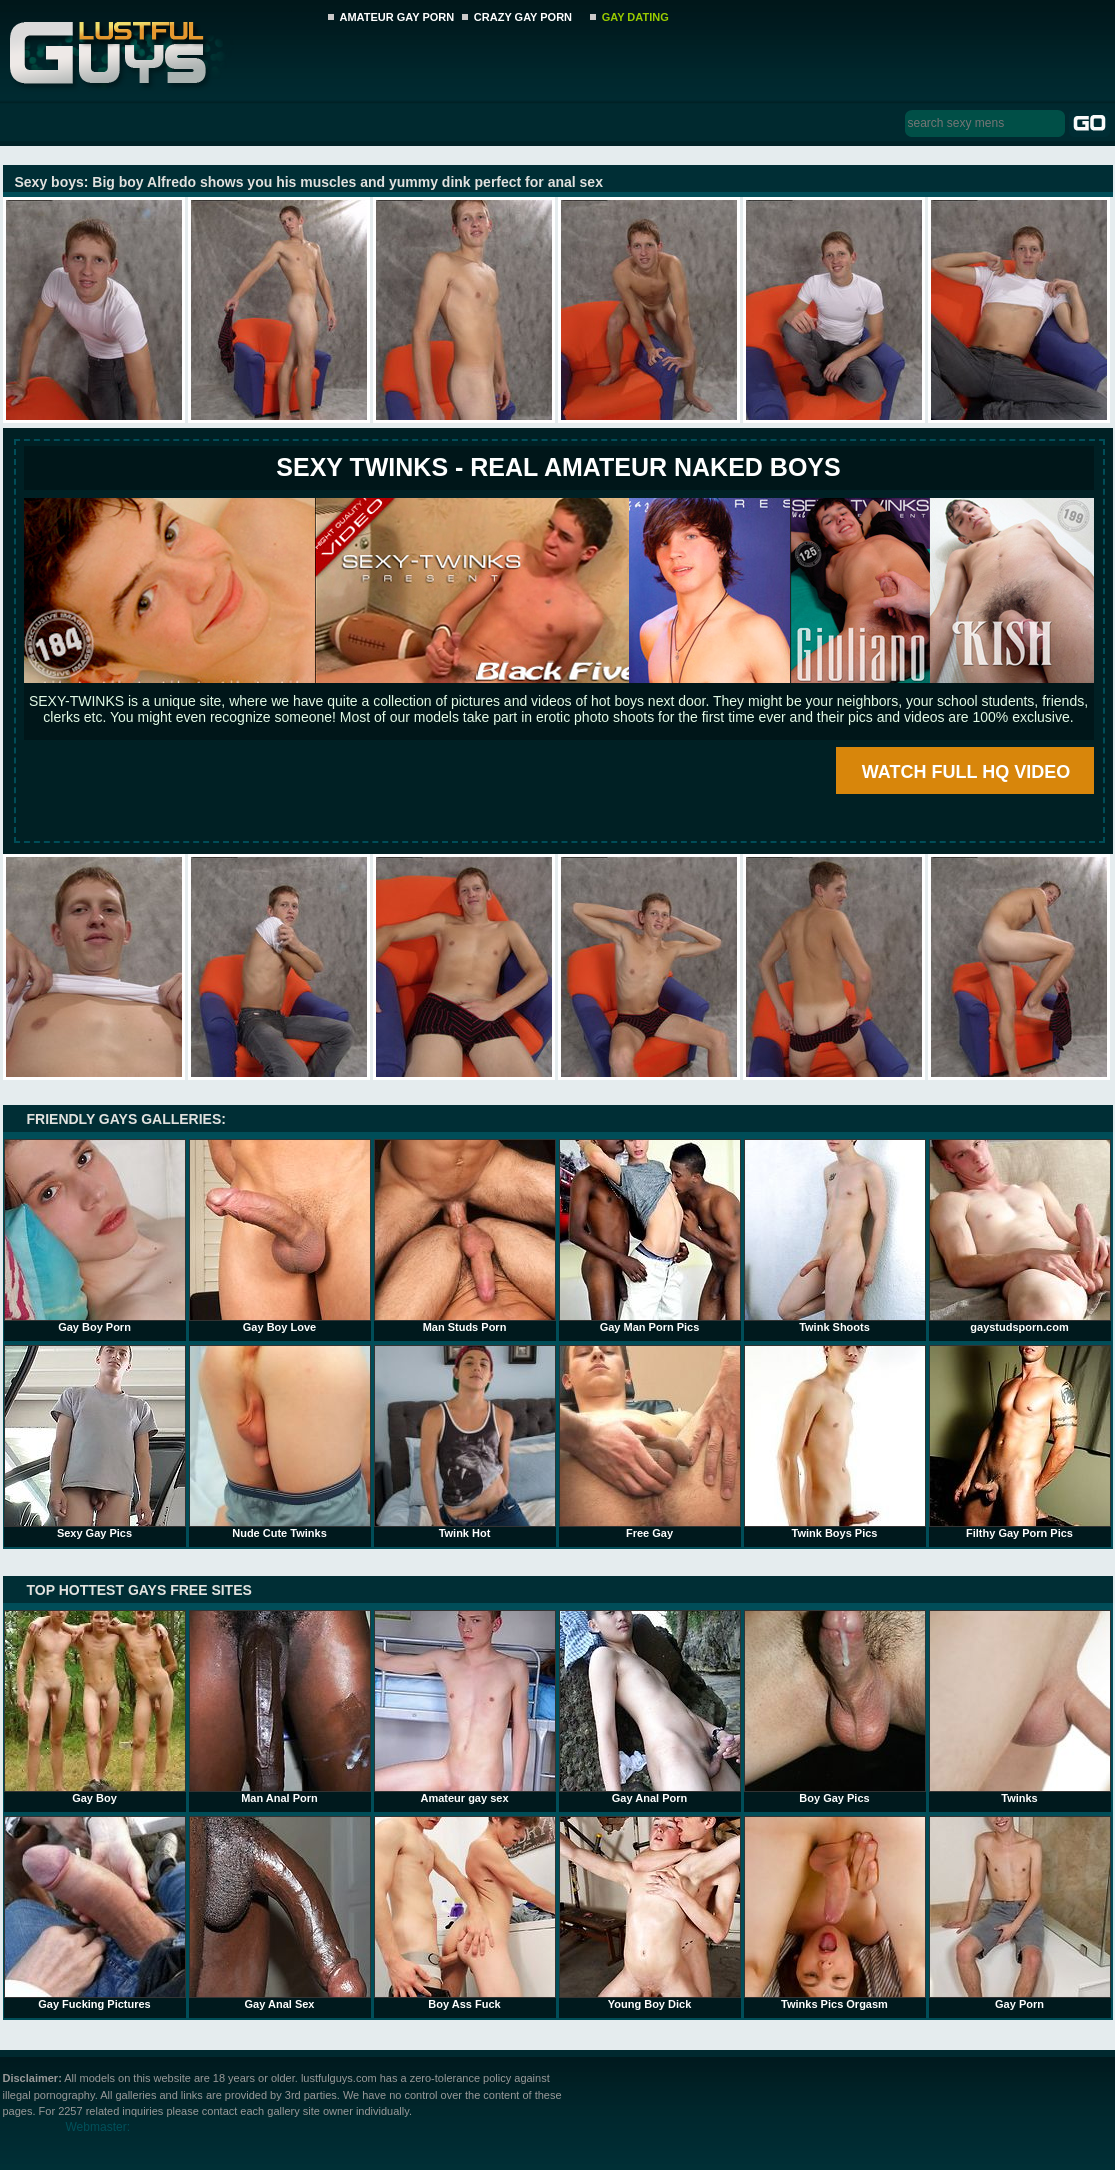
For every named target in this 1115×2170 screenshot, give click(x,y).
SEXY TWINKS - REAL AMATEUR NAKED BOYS (558, 467)
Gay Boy (95, 1707)
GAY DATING (635, 17)
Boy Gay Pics (835, 1707)
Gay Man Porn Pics (650, 1236)
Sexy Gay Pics (95, 1442)
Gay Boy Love (280, 1236)
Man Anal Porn (280, 1707)
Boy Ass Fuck (465, 1913)
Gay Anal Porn (650, 1707)
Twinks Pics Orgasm (835, 1913)
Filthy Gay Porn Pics (1020, 1442)
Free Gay (650, 1442)
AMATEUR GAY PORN (397, 17)
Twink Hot (465, 1442)
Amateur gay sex (465, 1707)
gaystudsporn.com (1020, 1236)
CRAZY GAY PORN (523, 17)
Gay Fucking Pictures (95, 1913)
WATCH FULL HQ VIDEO (966, 772)
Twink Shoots (835, 1236)
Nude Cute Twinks (280, 1442)
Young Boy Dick (650, 1913)
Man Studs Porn (465, 1236)
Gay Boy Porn (95, 1236)
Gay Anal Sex (280, 1913)
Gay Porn (1020, 1913)
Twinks (1020, 1707)
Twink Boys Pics (835, 1442)
